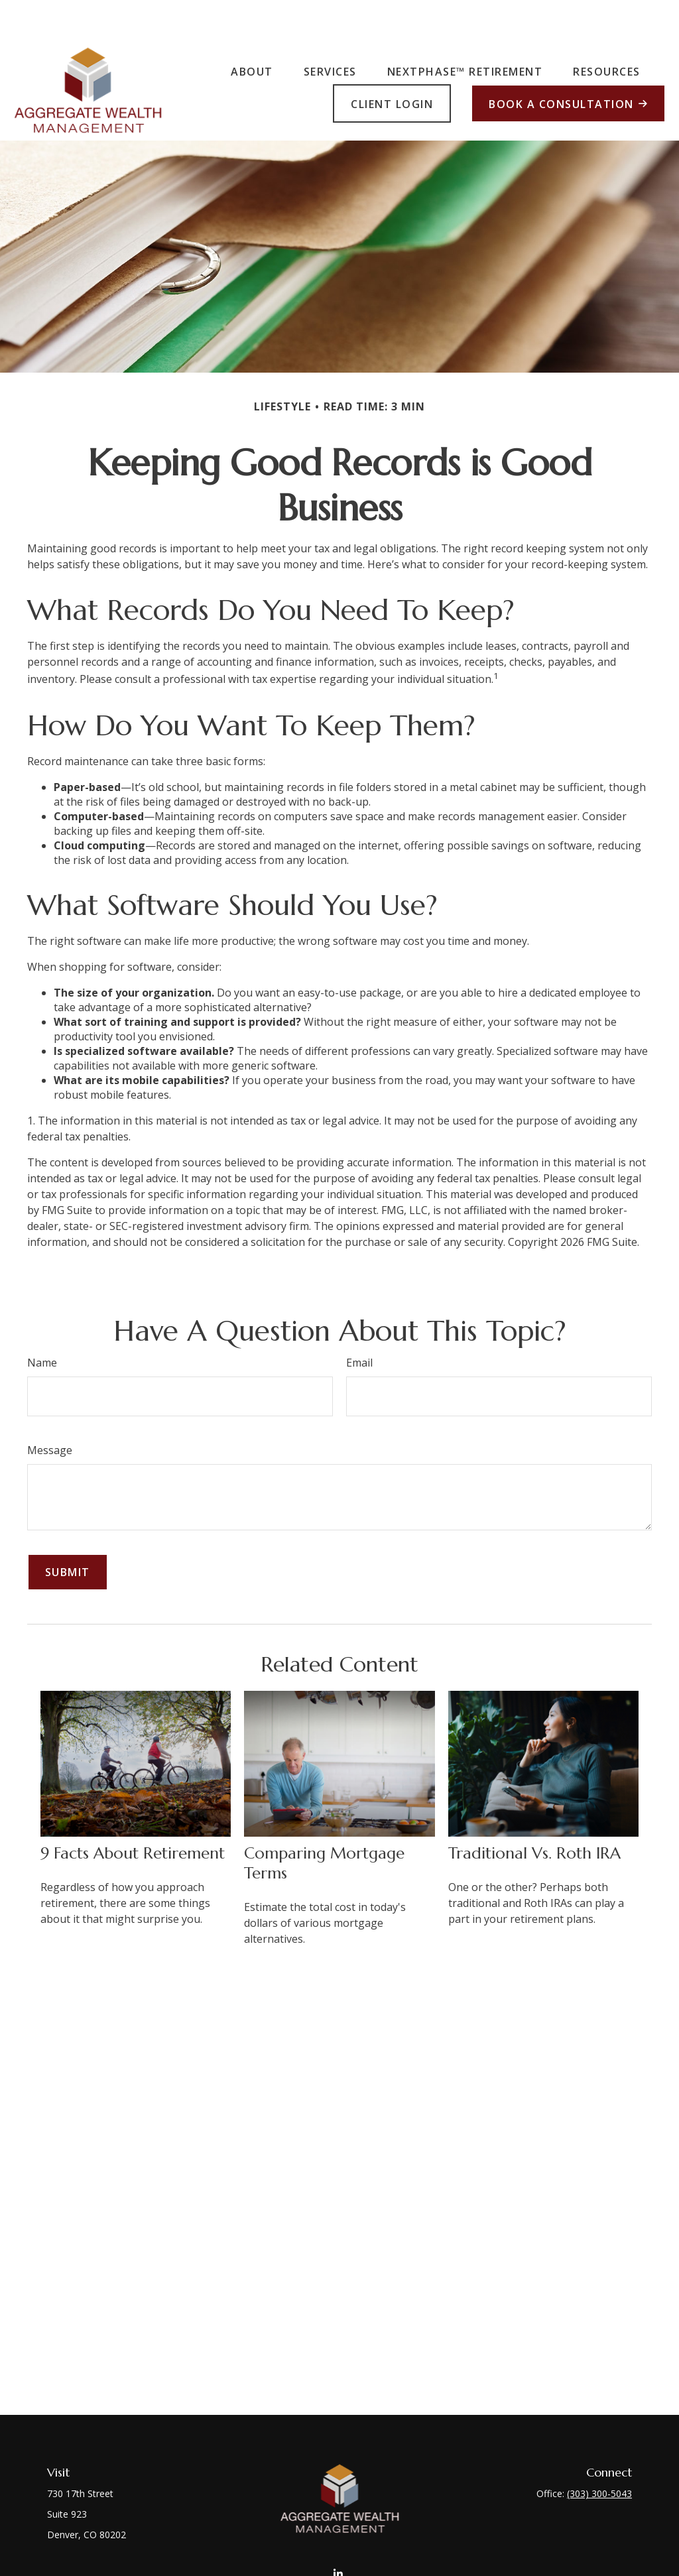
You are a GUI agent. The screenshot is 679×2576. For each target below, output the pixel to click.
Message (49, 1410)
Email (359, 1323)
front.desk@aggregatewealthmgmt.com (339, 2546)
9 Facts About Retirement (132, 1813)
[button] (251, 31)
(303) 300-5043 (599, 2453)
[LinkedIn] (338, 2521)
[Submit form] (67, 1532)
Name (42, 1323)
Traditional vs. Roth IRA (534, 1813)
